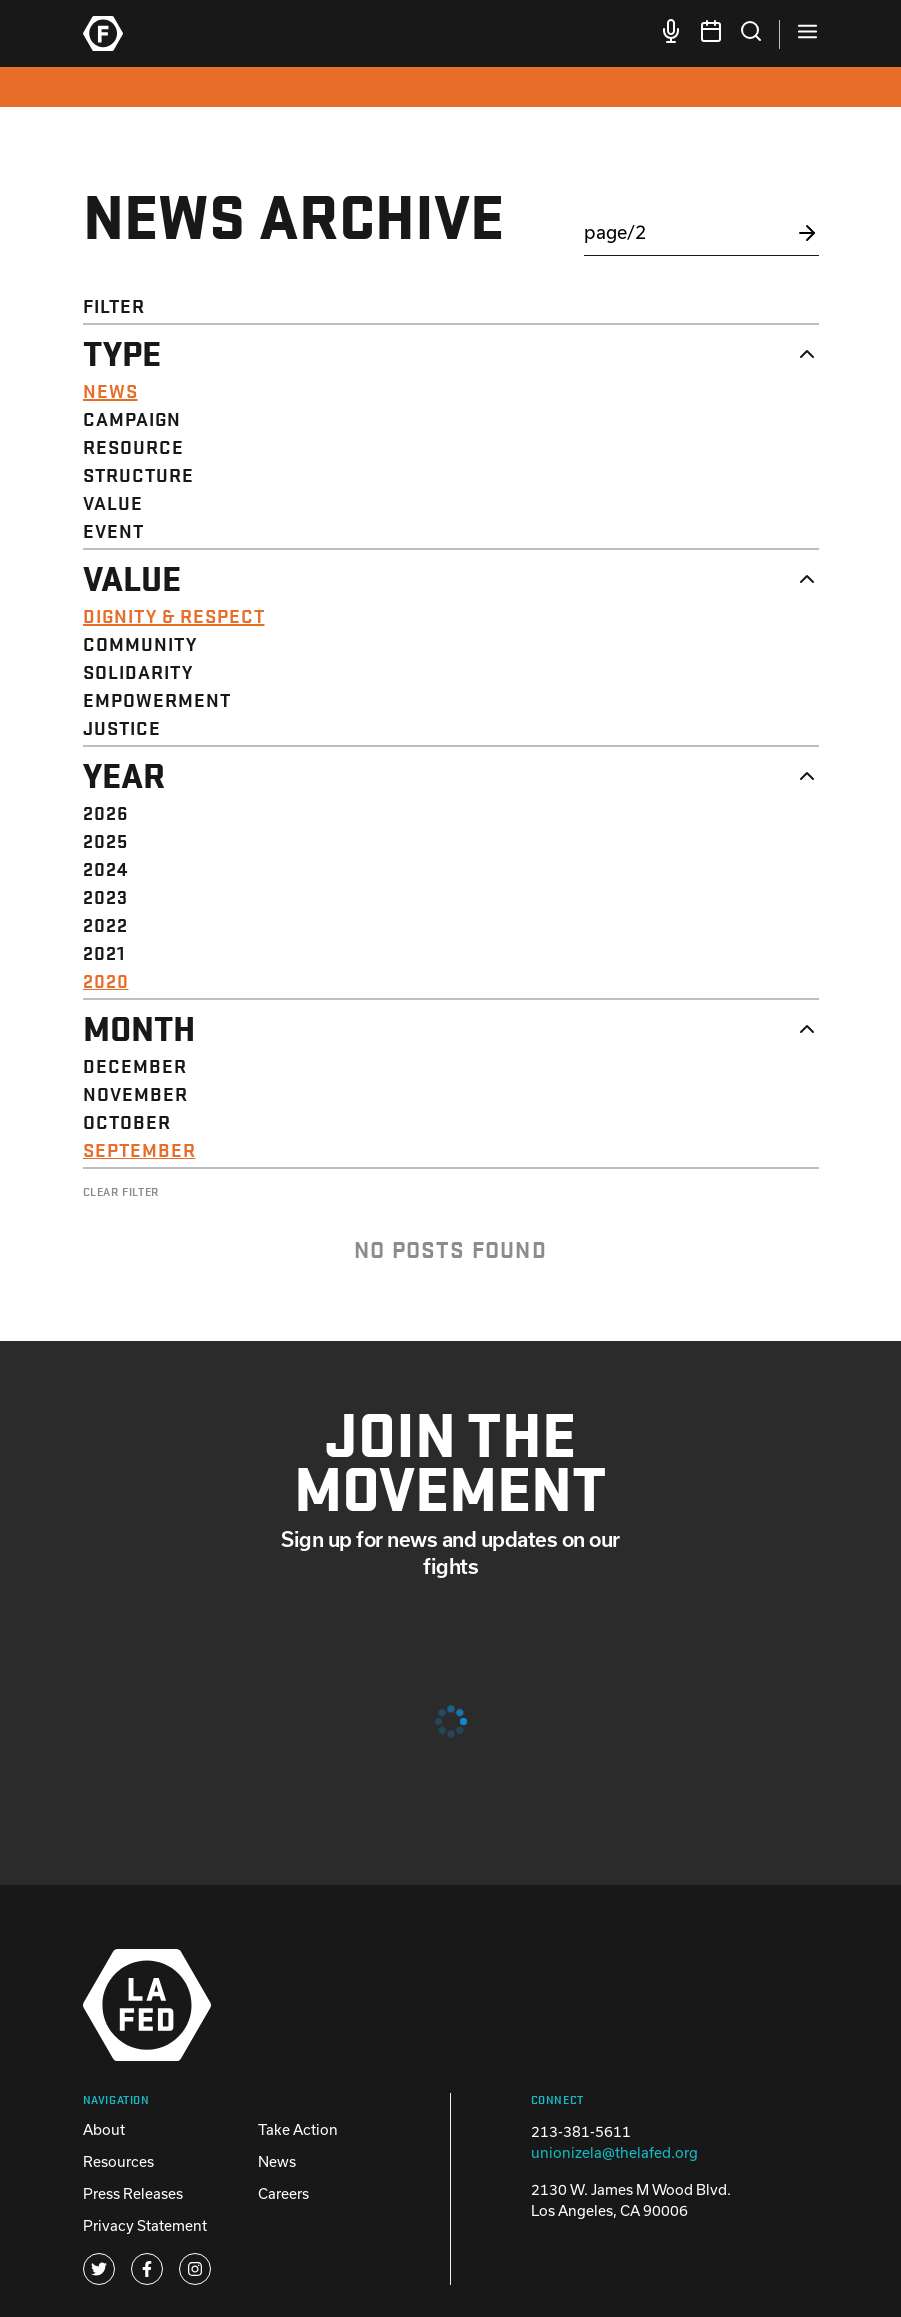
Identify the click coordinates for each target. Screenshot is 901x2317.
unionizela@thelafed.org (614, 2152)
